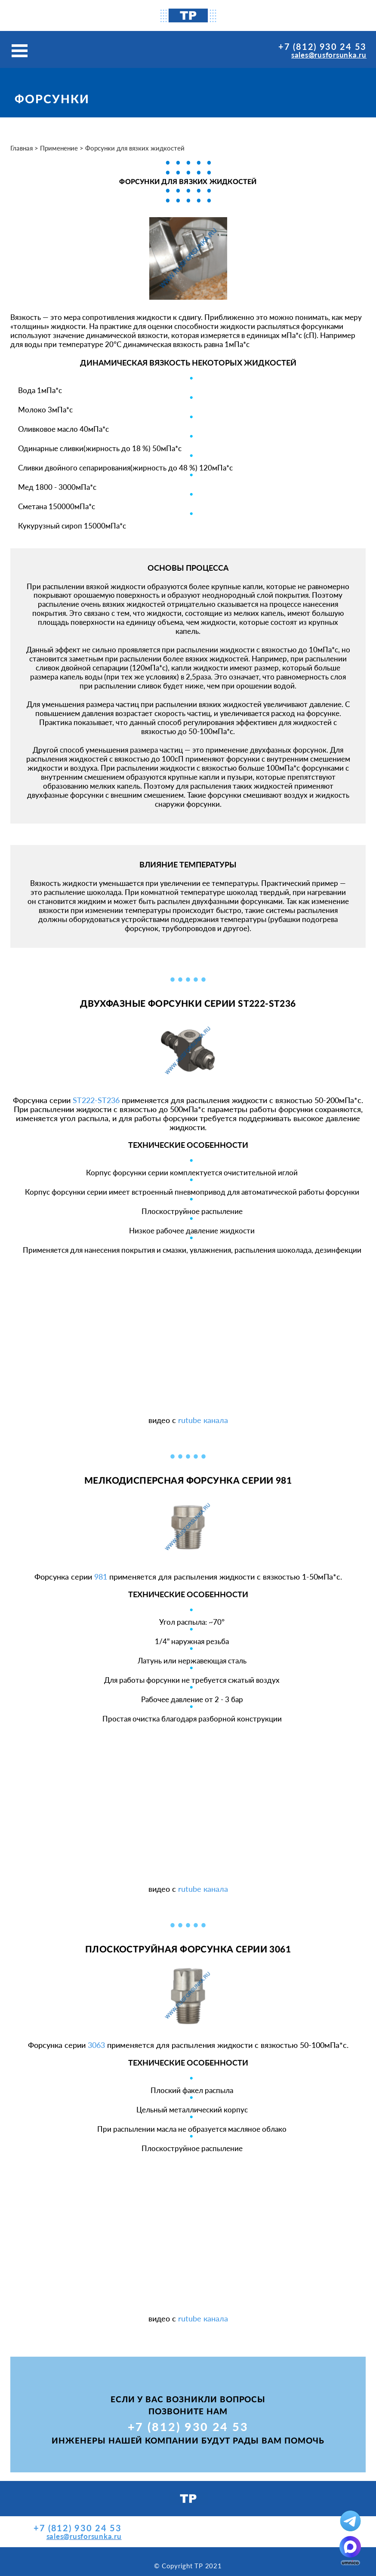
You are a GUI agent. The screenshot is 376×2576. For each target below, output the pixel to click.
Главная (21, 148)
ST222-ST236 (96, 1100)
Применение (59, 148)
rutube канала (203, 1420)
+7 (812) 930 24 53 (322, 46)
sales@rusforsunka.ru (329, 54)
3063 (96, 2045)
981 (100, 1576)
